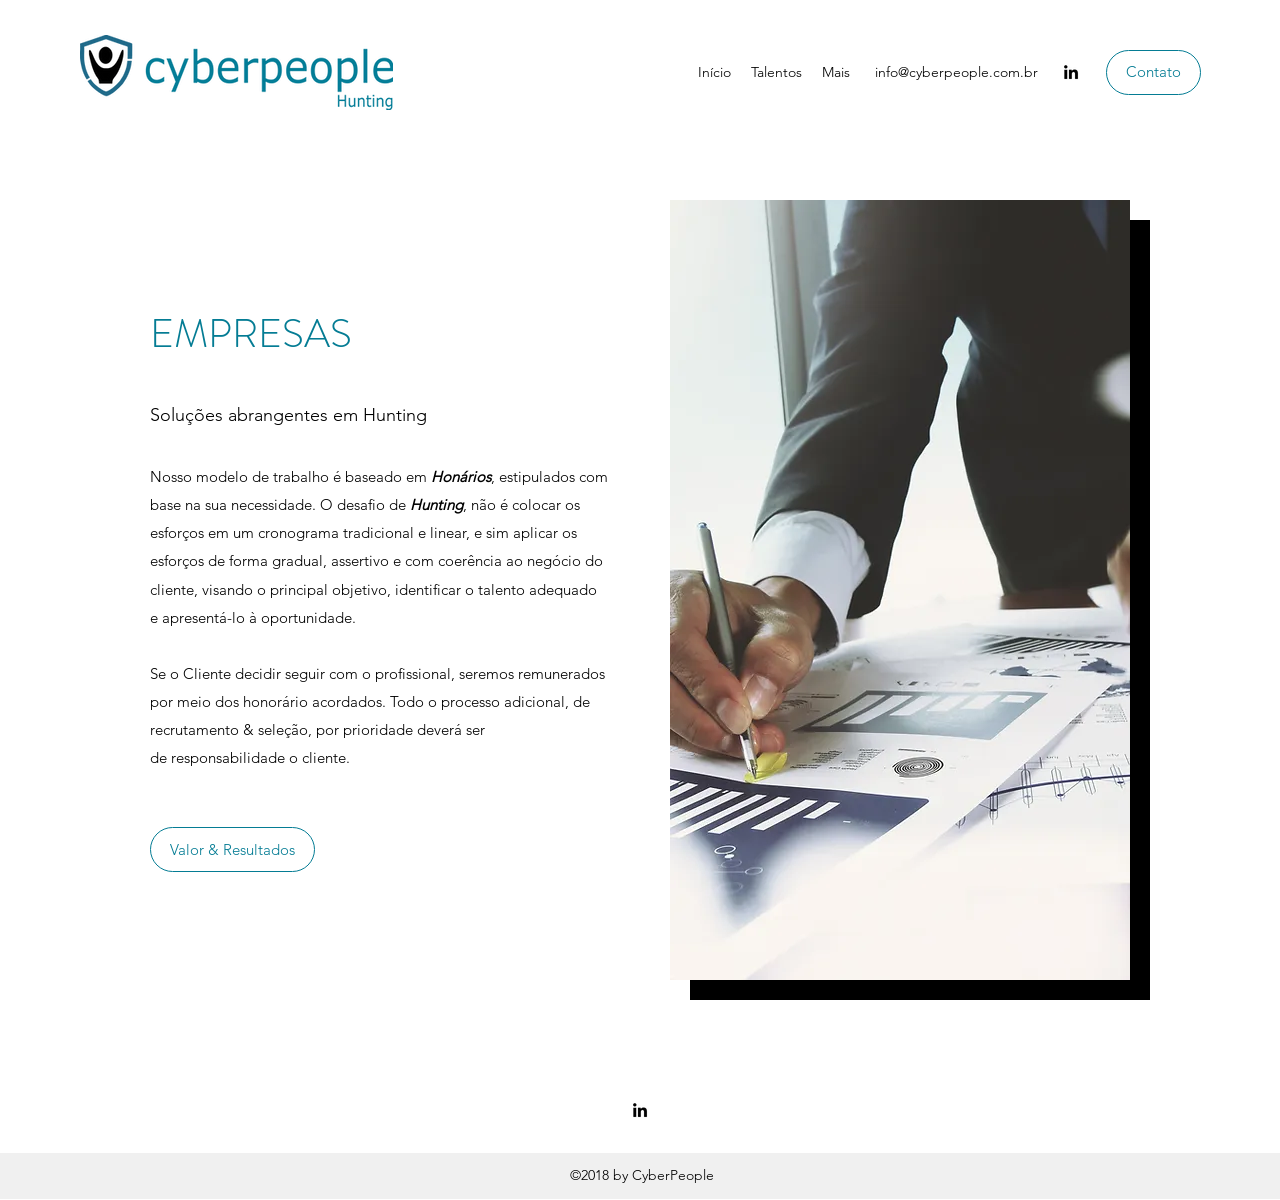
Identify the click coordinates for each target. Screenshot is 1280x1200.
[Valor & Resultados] (232, 849)
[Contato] (1153, 72)
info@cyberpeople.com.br (956, 72)
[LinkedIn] (1071, 72)
